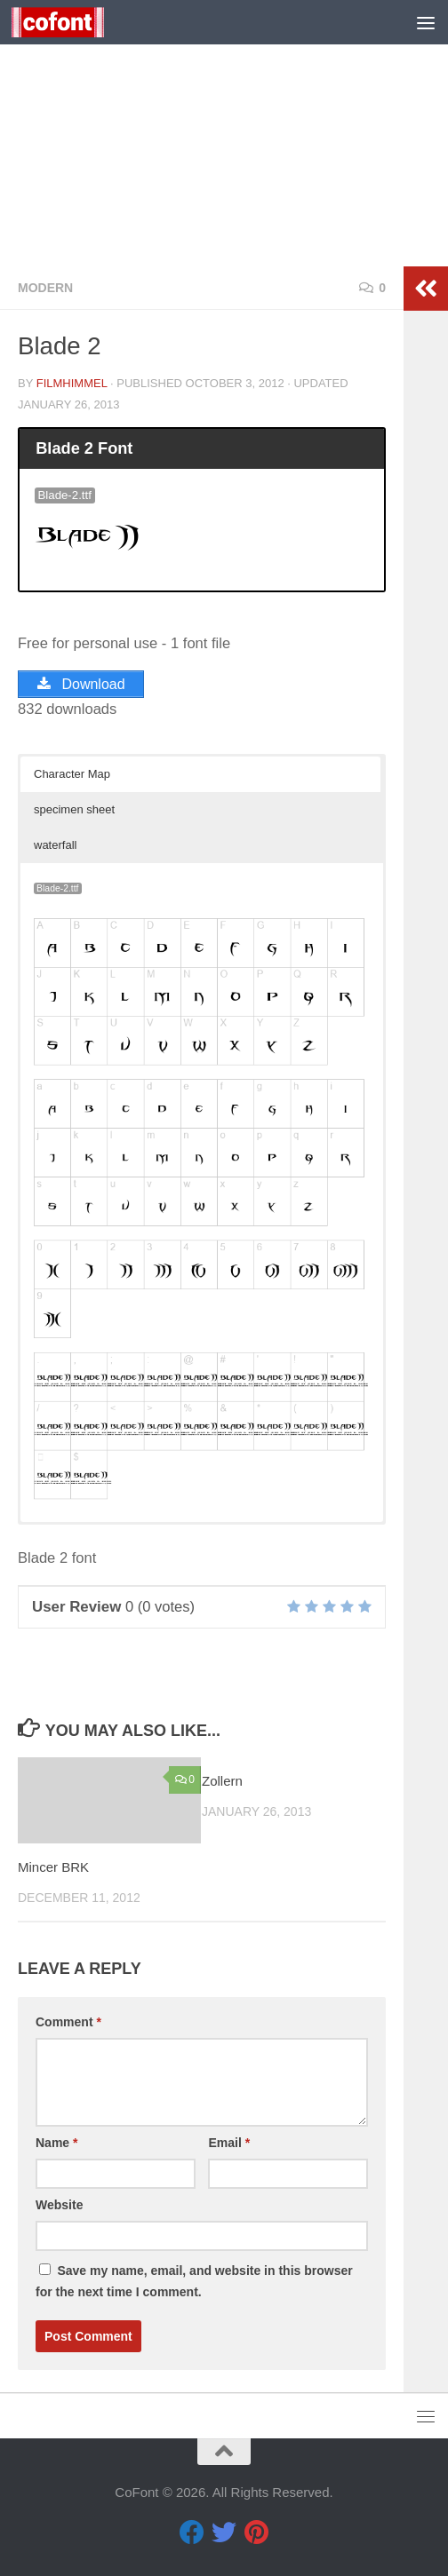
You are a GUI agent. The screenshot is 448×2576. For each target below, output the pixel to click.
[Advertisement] (224, 133)
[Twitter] (224, 2532)
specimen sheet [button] (74, 809)
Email (229, 2143)
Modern (45, 288)
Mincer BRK (53, 1867)
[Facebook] (192, 2532)
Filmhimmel (72, 383)
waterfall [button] (55, 845)
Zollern (222, 1780)
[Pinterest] (256, 2532)
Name (56, 2143)
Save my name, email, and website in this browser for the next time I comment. (194, 2281)
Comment (68, 2022)
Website (59, 2205)
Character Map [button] (72, 774)
